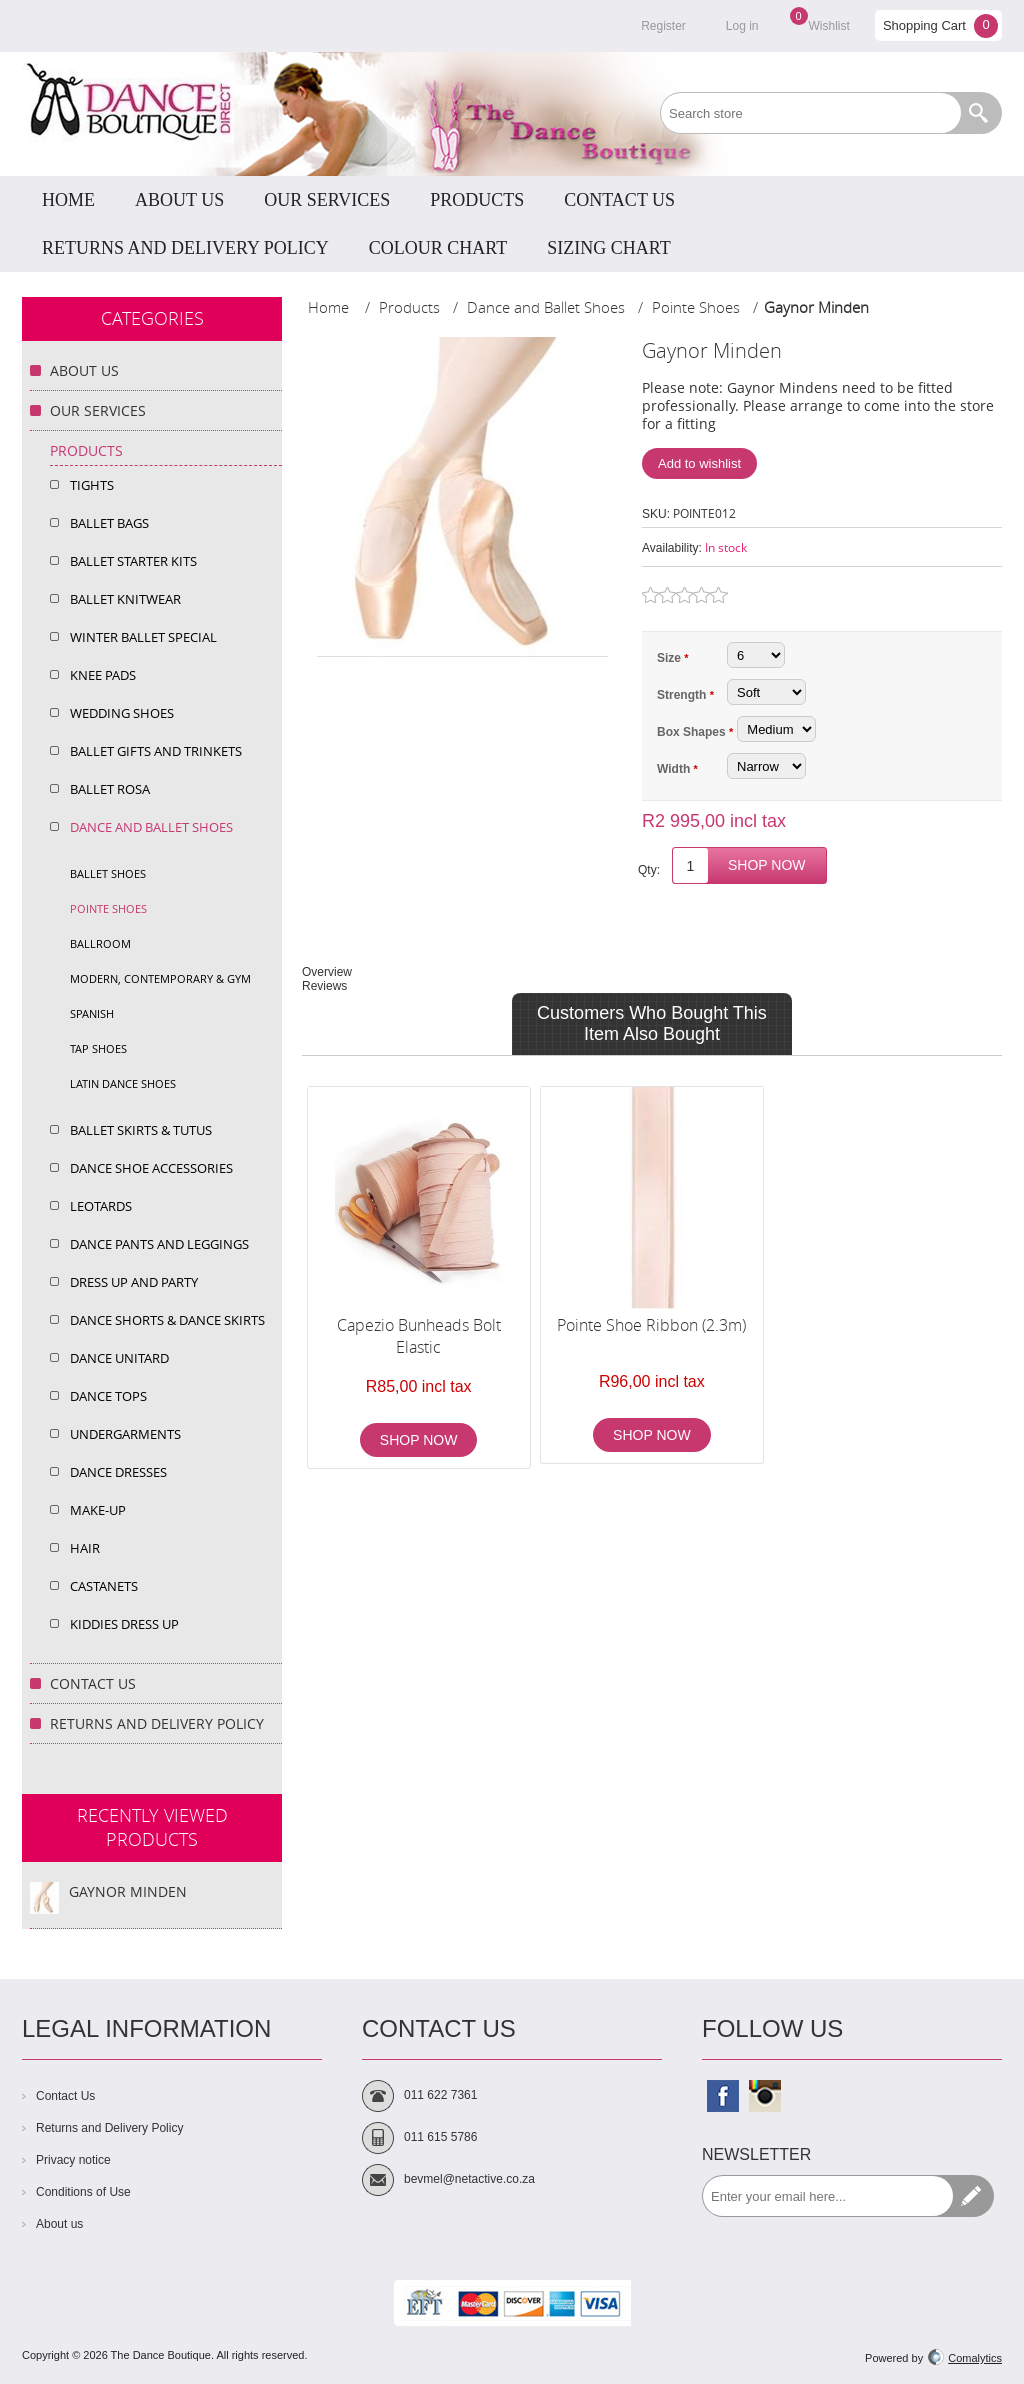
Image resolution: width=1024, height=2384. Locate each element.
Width (675, 769)
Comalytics (965, 2358)
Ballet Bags (109, 523)
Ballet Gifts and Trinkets (156, 751)
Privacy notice (73, 2160)
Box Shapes (693, 732)
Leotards (101, 1206)
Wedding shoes (122, 713)
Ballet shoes (108, 873)
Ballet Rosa (110, 789)
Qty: (649, 870)
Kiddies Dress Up (124, 1624)
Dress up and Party (134, 1282)
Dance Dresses (118, 1472)
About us (59, 2224)
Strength (683, 695)
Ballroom (100, 943)
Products (86, 450)
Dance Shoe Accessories (151, 1168)
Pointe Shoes (108, 908)
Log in (742, 26)
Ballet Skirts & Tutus (141, 1130)
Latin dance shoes (123, 1083)
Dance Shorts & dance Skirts (167, 1320)
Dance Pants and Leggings (159, 1244)
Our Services (98, 410)
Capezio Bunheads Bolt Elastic (419, 1336)
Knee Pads (103, 675)
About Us (84, 370)
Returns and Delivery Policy (157, 1723)
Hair (85, 1548)
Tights (92, 485)
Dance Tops (108, 1396)
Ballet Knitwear (125, 599)
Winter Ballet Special (143, 637)
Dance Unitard (119, 1358)
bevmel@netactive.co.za (469, 2179)
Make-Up (98, 1510)
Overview (327, 972)
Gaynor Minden (128, 1891)
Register (663, 26)
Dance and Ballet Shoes (151, 827)
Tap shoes (98, 1048)
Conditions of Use (83, 2192)
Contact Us (93, 1683)
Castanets (104, 1586)
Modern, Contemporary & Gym (160, 978)
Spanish (92, 1013)
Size (670, 658)
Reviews (324, 986)
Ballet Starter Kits (133, 561)
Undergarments (125, 1434)
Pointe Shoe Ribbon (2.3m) (651, 1325)
